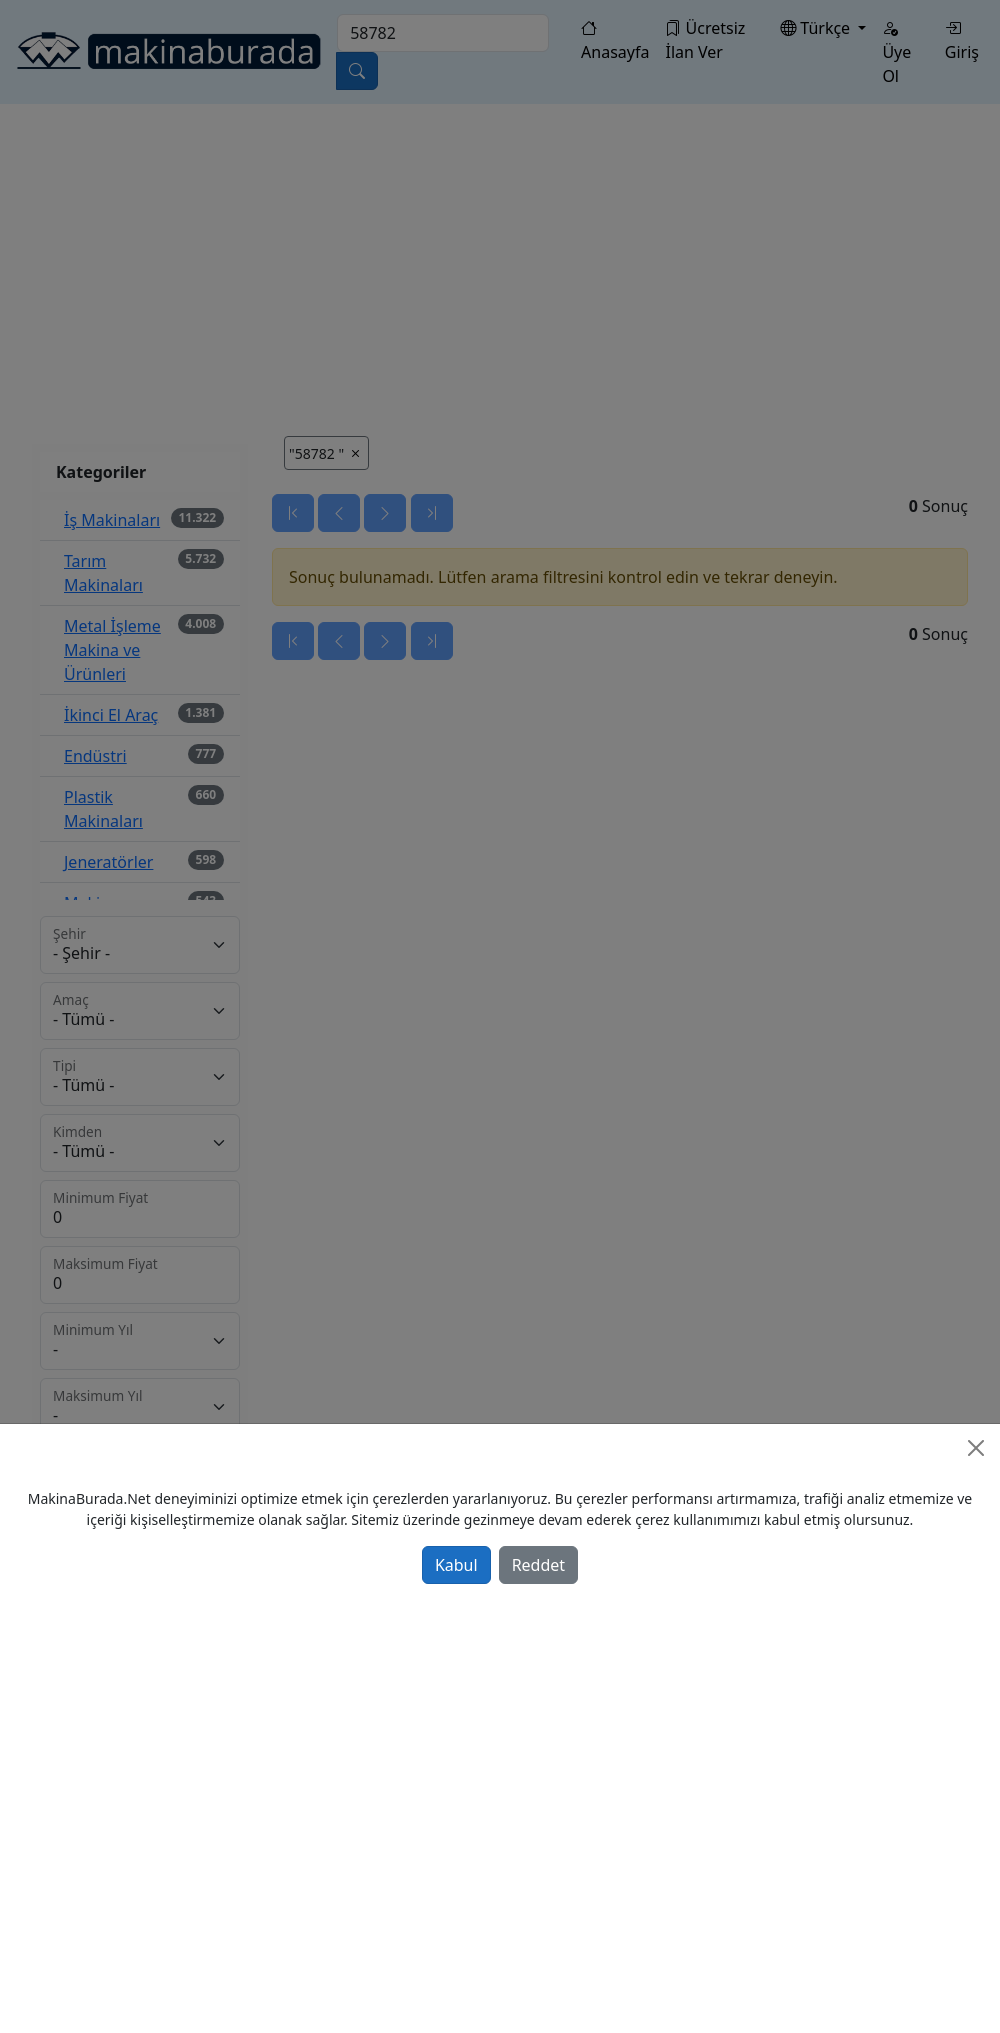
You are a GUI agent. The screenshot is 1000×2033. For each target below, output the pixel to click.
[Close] (976, 1448)
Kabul (456, 1565)
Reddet (538, 1565)
